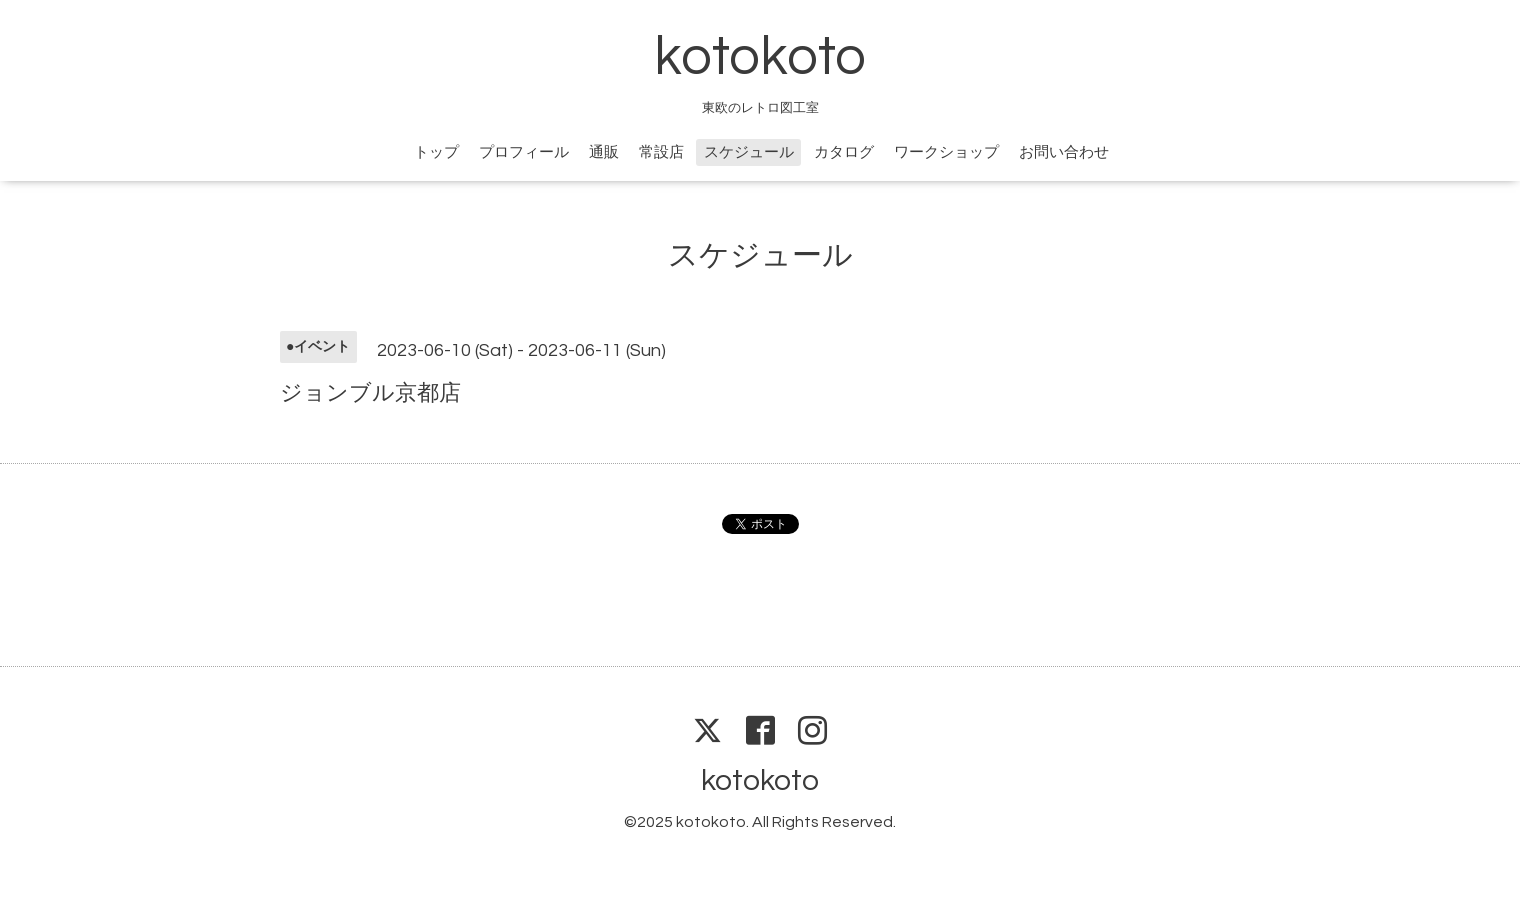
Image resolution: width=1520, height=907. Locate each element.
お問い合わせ (1064, 152)
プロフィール (524, 152)
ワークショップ (946, 152)
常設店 (661, 152)
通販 (604, 152)
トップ (436, 152)
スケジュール (749, 152)
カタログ (844, 152)
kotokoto (760, 57)
